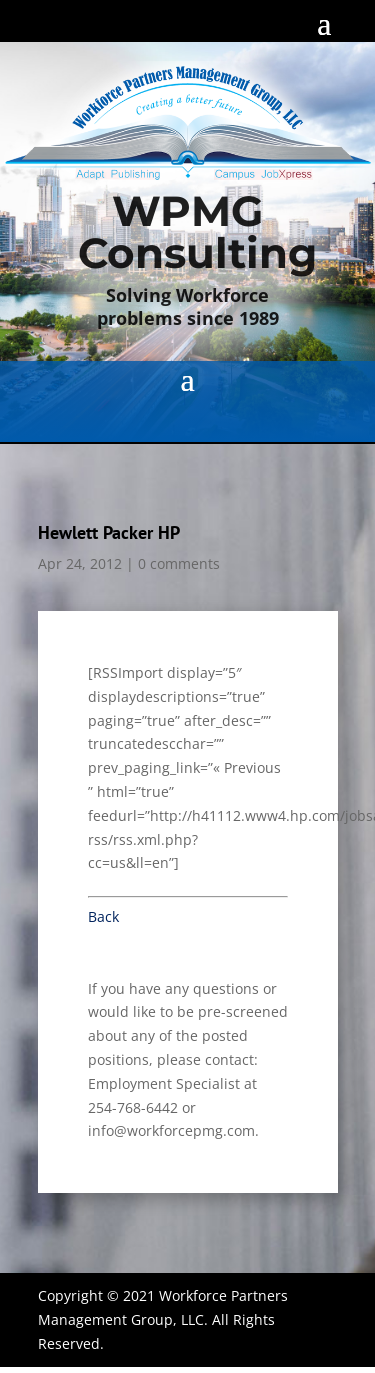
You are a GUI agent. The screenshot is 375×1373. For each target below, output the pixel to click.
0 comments (179, 563)
